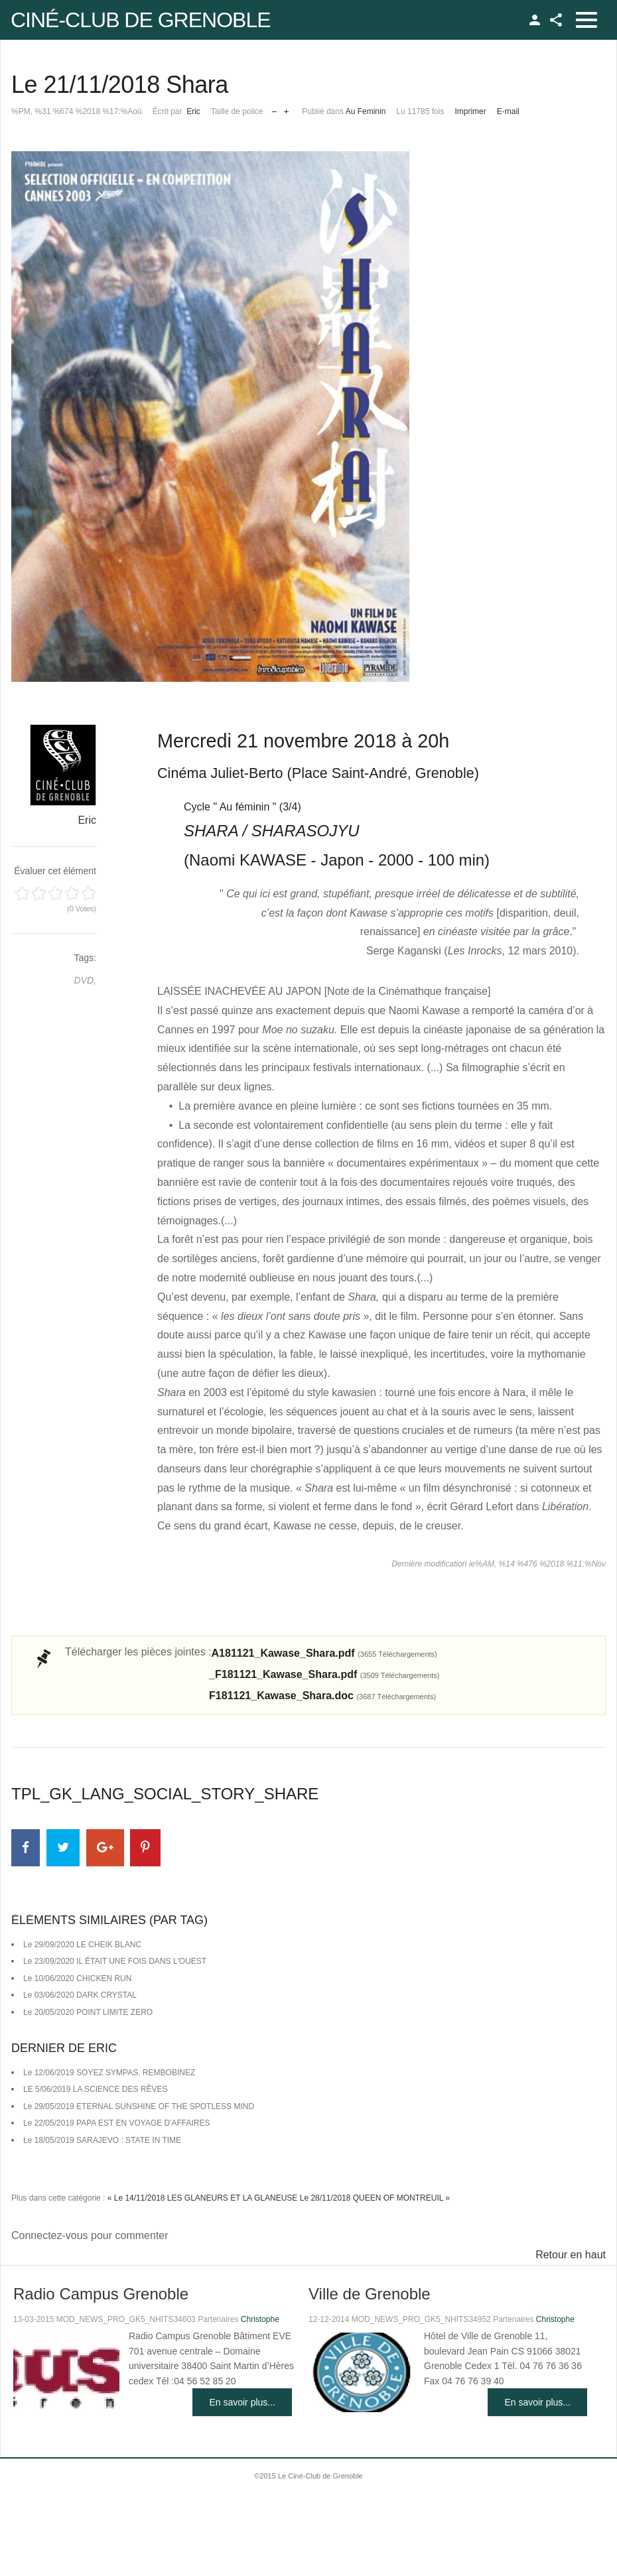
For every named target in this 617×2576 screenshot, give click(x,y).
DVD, (85, 980)
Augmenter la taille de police (286, 108)
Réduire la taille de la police (274, 108)
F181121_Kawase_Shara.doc (322, 1695)
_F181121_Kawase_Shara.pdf (324, 1674)
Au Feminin (366, 111)
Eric (193, 111)
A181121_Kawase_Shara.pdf (324, 1653)
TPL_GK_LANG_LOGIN (534, 20)
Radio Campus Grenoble (100, 2294)
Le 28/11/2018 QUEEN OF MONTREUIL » (375, 2198)
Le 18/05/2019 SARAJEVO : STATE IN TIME (102, 2140)
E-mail (508, 111)
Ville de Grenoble (369, 2294)
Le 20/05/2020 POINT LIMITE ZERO (88, 2012)
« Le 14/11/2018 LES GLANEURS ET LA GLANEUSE (202, 2198)
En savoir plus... (242, 2402)
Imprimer (470, 111)
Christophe (260, 2319)
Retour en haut (570, 2254)
